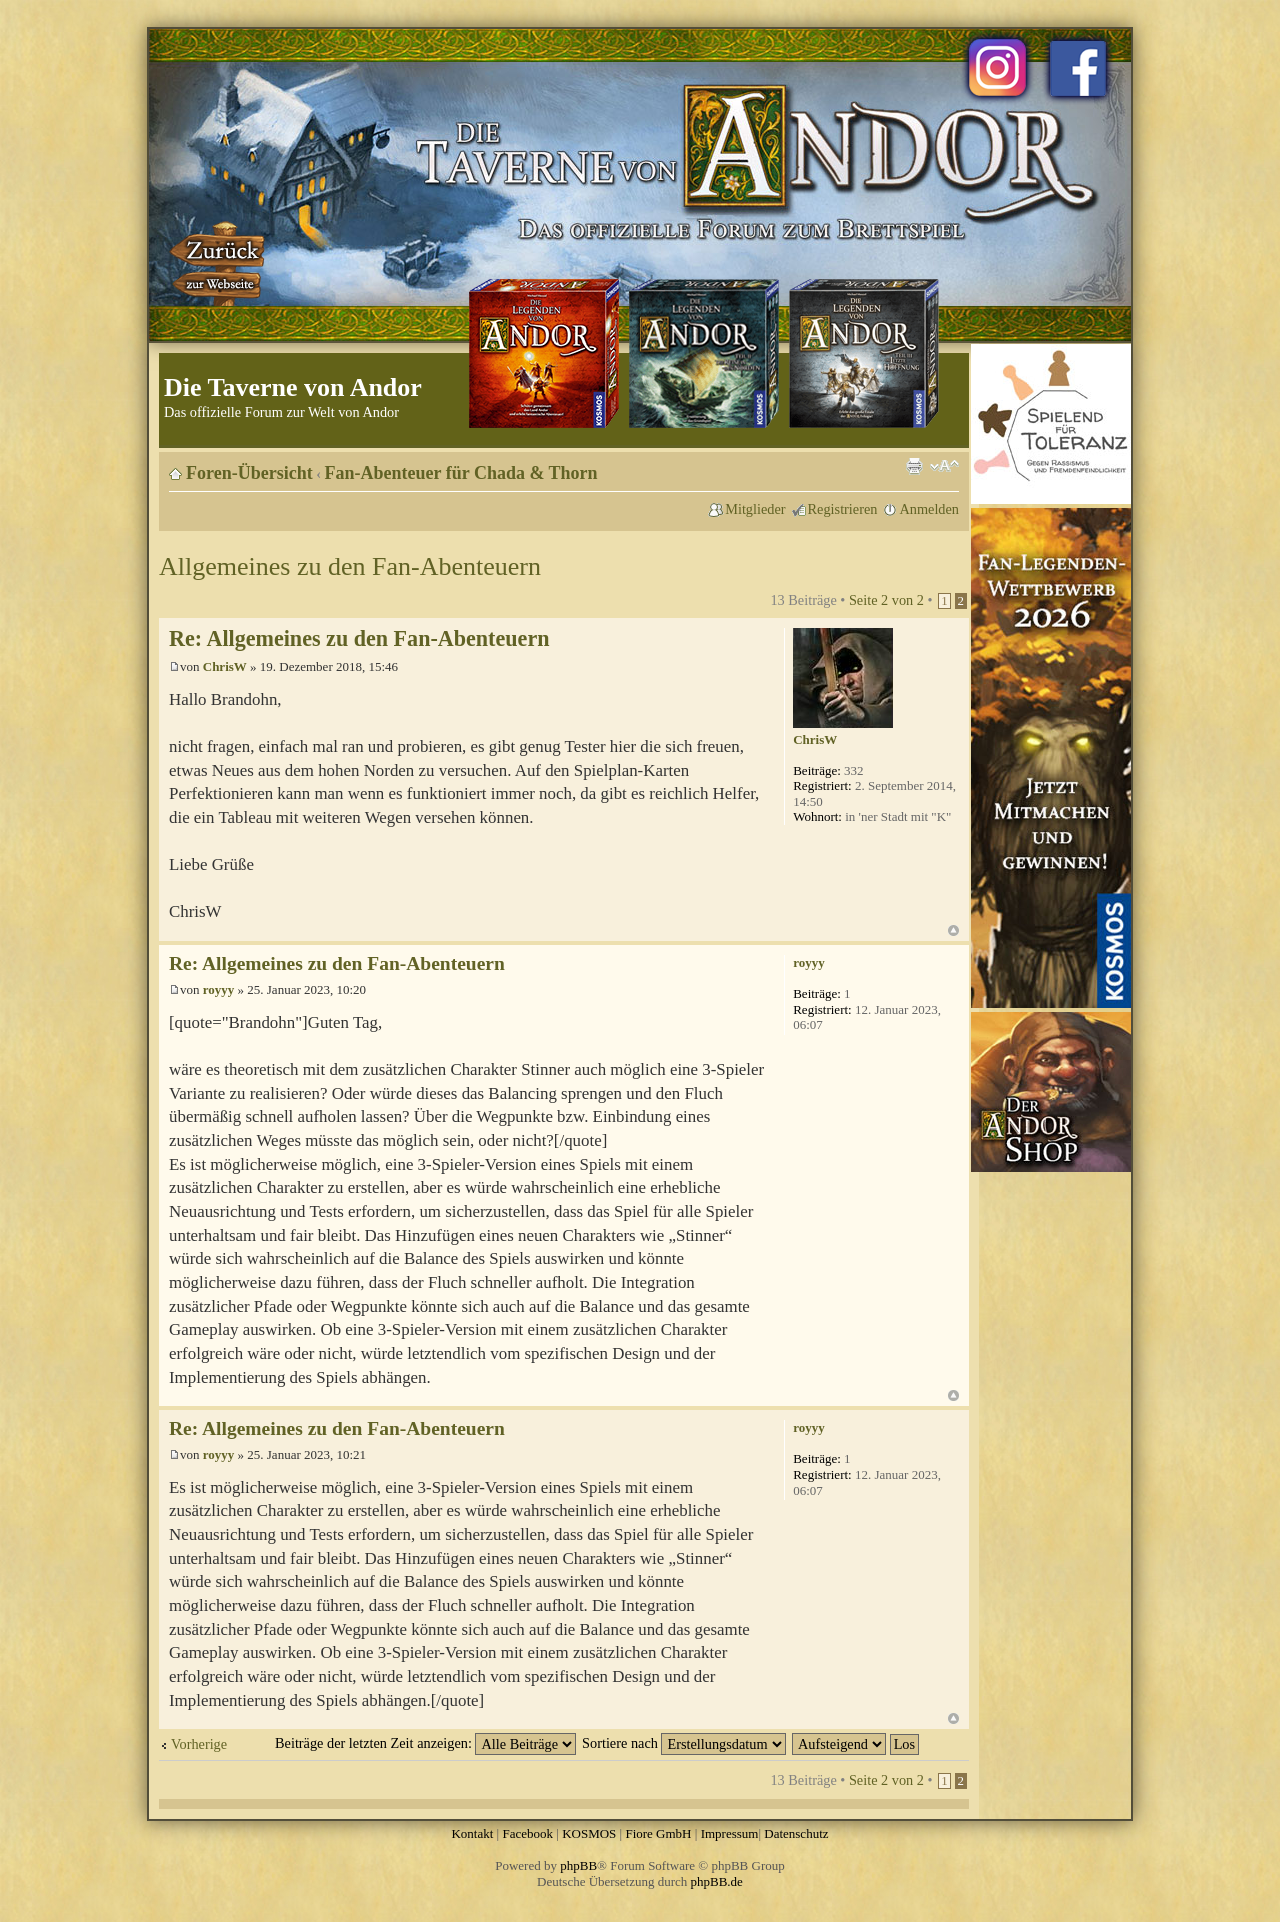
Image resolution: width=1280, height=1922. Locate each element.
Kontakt (472, 1833)
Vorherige (199, 1744)
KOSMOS (589, 1833)
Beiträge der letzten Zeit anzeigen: (425, 1743)
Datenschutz (796, 1833)
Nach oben (953, 930)
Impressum (730, 1833)
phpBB (578, 1865)
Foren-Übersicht (249, 473)
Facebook (527, 1833)
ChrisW (225, 666)
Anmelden (929, 509)
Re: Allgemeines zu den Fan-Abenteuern (359, 638)
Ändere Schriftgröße (944, 466)
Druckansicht (914, 466)
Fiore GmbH (658, 1833)
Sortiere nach (684, 1743)
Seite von (886, 600)
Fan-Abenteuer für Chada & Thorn (461, 473)
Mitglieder (755, 509)
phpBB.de (717, 1881)
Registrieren (843, 509)
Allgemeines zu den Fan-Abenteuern (350, 566)
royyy (219, 989)
